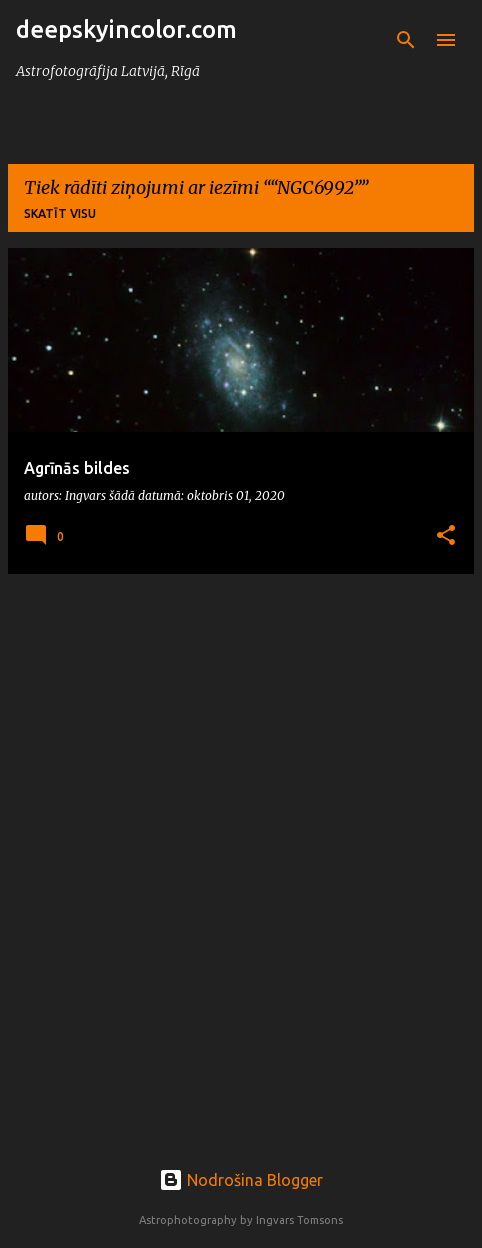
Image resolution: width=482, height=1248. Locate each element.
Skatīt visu (60, 213)
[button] (446, 536)
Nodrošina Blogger (241, 1180)
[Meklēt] (406, 40)
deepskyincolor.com (126, 29)
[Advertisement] (241, 831)
